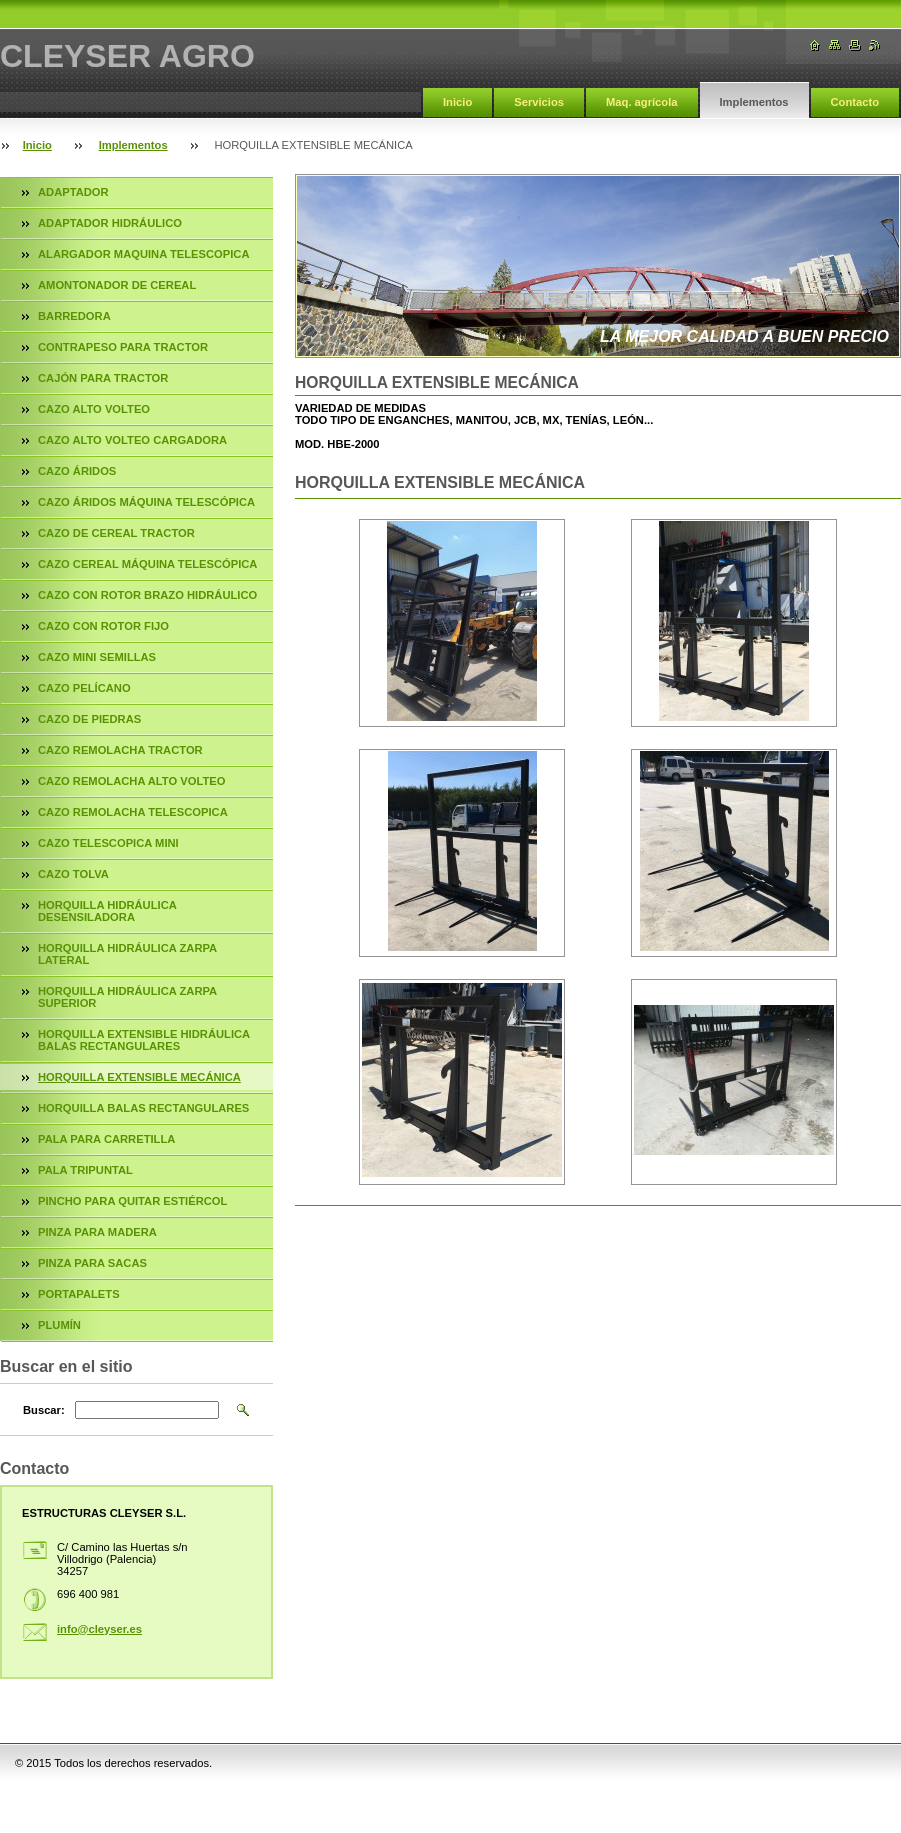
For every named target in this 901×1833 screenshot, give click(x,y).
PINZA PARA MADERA (97, 1232)
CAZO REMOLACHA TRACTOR (120, 750)
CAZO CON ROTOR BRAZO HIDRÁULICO (147, 595)
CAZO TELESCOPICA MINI (108, 843)
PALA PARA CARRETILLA (106, 1139)
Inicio (457, 102)
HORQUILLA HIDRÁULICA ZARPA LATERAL (127, 954)
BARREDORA (74, 316)
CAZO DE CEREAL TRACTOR (116, 533)
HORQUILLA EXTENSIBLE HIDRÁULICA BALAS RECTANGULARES (144, 1040)
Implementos (754, 102)
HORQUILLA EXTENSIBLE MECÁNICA (139, 1077)
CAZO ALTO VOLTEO (94, 409)
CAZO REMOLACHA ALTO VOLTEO (131, 781)
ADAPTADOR (73, 192)
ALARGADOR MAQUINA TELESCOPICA (144, 254)
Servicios (539, 102)
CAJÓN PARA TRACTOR (103, 378)
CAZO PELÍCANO (84, 688)
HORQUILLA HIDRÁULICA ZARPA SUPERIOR (127, 997)
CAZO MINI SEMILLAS (97, 657)
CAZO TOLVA (73, 874)
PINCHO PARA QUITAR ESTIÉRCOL (132, 1201)
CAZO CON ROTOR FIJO (103, 626)
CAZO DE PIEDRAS (89, 719)
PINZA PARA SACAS (92, 1263)
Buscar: (44, 1410)
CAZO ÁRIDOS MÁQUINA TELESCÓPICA (146, 502)
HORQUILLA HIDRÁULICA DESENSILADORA (107, 911)
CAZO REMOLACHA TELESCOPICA (133, 812)
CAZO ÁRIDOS (77, 471)
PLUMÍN (59, 1325)
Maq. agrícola (642, 102)
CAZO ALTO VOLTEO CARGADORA (132, 440)
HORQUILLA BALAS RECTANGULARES (143, 1108)
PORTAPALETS (79, 1294)
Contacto (855, 102)
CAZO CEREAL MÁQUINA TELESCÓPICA (147, 564)
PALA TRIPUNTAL (85, 1170)
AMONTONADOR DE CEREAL (117, 285)
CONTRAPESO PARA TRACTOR (123, 347)
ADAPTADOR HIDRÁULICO (110, 223)
